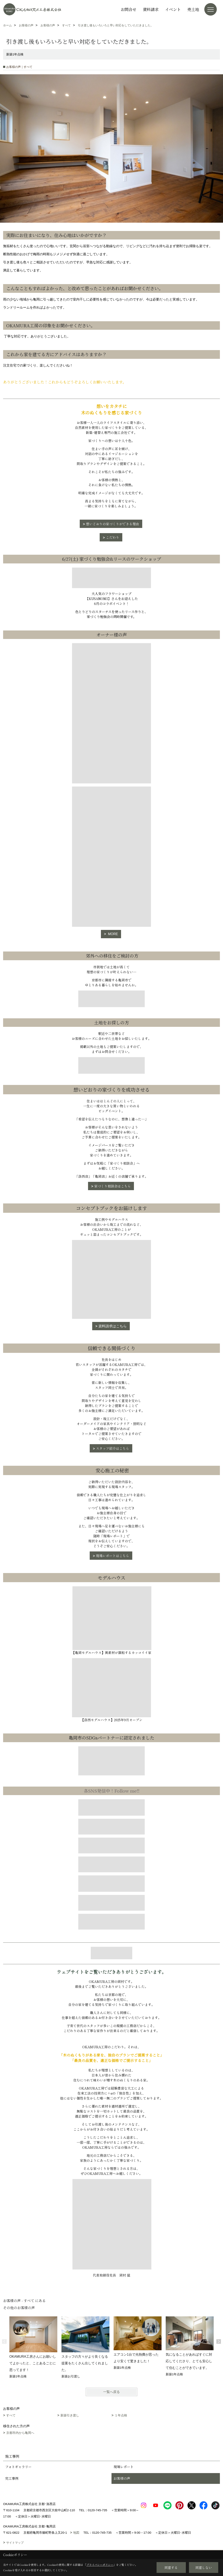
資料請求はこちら (112, 1326)
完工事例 (11, 2478)
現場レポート (124, 2466)
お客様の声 (122, 2478)
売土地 (193, 9)
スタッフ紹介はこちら (112, 1448)
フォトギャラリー (18, 2466)
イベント (173, 9)
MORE (112, 934)
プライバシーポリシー (99, 2565)
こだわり (112, 537)
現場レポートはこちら (112, 1555)
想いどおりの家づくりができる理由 (112, 523)
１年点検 (121, 2415)
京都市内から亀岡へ (20, 2432)
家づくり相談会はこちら (112, 1186)
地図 (76, 2532)
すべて (11, 2415)
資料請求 (151, 9)
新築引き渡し (69, 2415)
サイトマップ (15, 2542)
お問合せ (128, 9)
